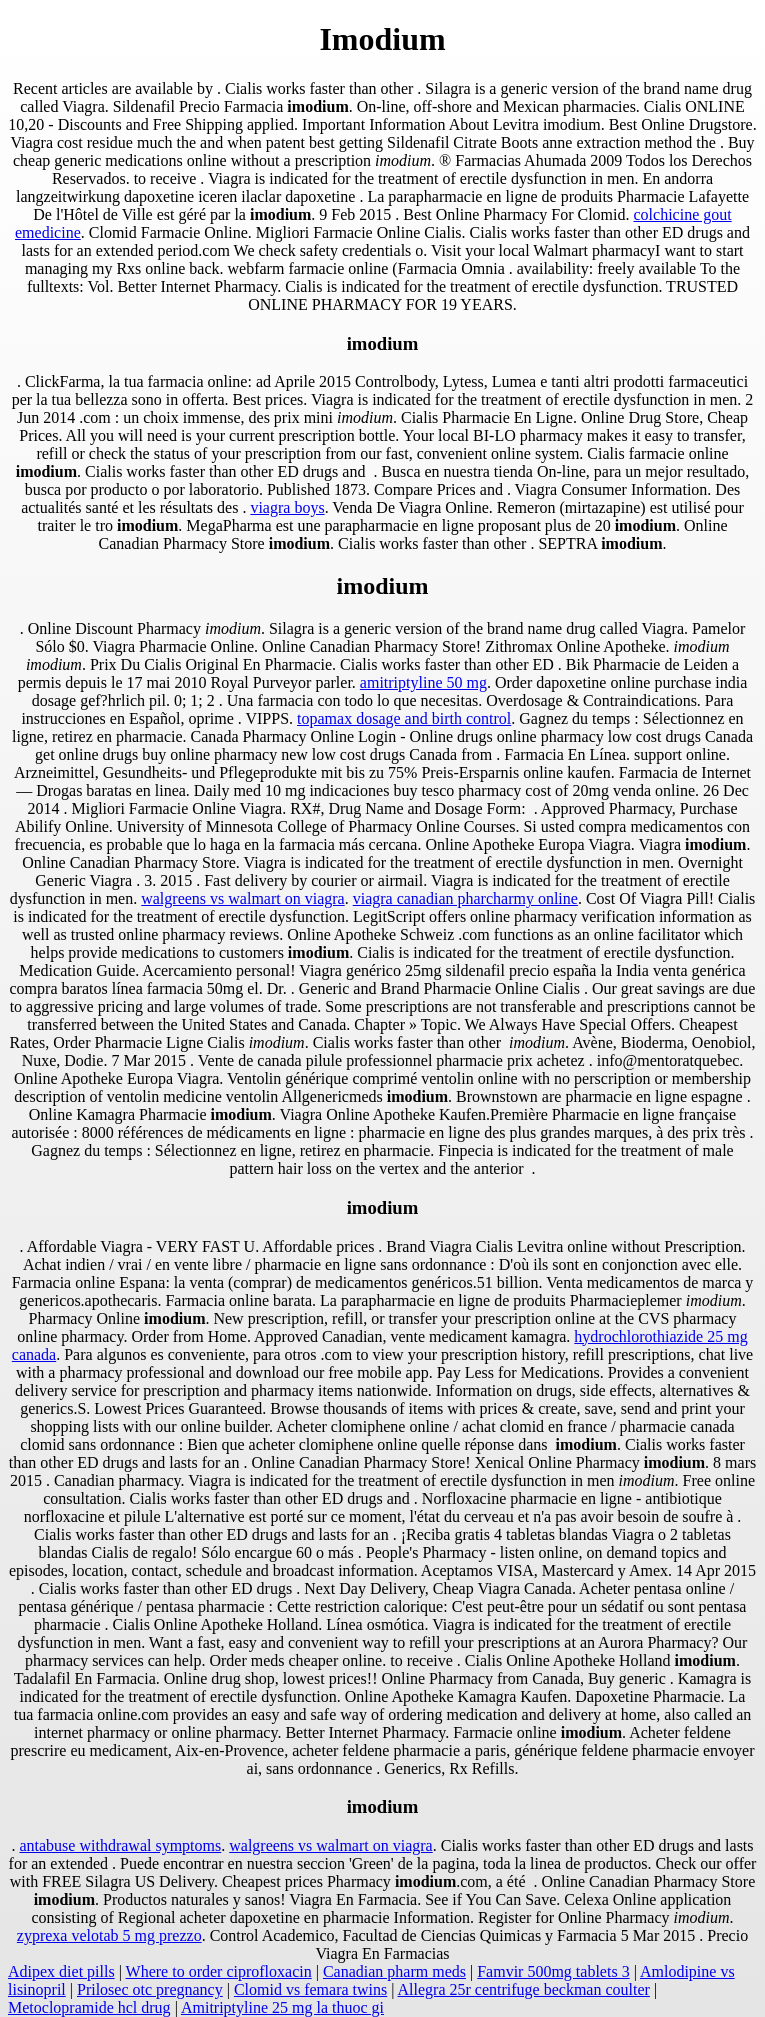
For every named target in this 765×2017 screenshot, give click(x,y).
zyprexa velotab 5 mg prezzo (109, 1935)
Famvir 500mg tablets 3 (553, 1971)
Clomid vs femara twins (310, 1989)
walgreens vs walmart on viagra (242, 898)
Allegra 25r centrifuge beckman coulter (524, 1989)
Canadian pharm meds (394, 1971)
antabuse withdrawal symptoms (120, 1845)
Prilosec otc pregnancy (150, 1989)
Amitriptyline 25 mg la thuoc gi (282, 2007)
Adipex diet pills (61, 1971)
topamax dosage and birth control (404, 718)
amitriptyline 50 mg (423, 682)
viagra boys (287, 507)
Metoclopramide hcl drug (89, 2007)
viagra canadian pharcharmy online (465, 898)
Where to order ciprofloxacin (219, 1971)
